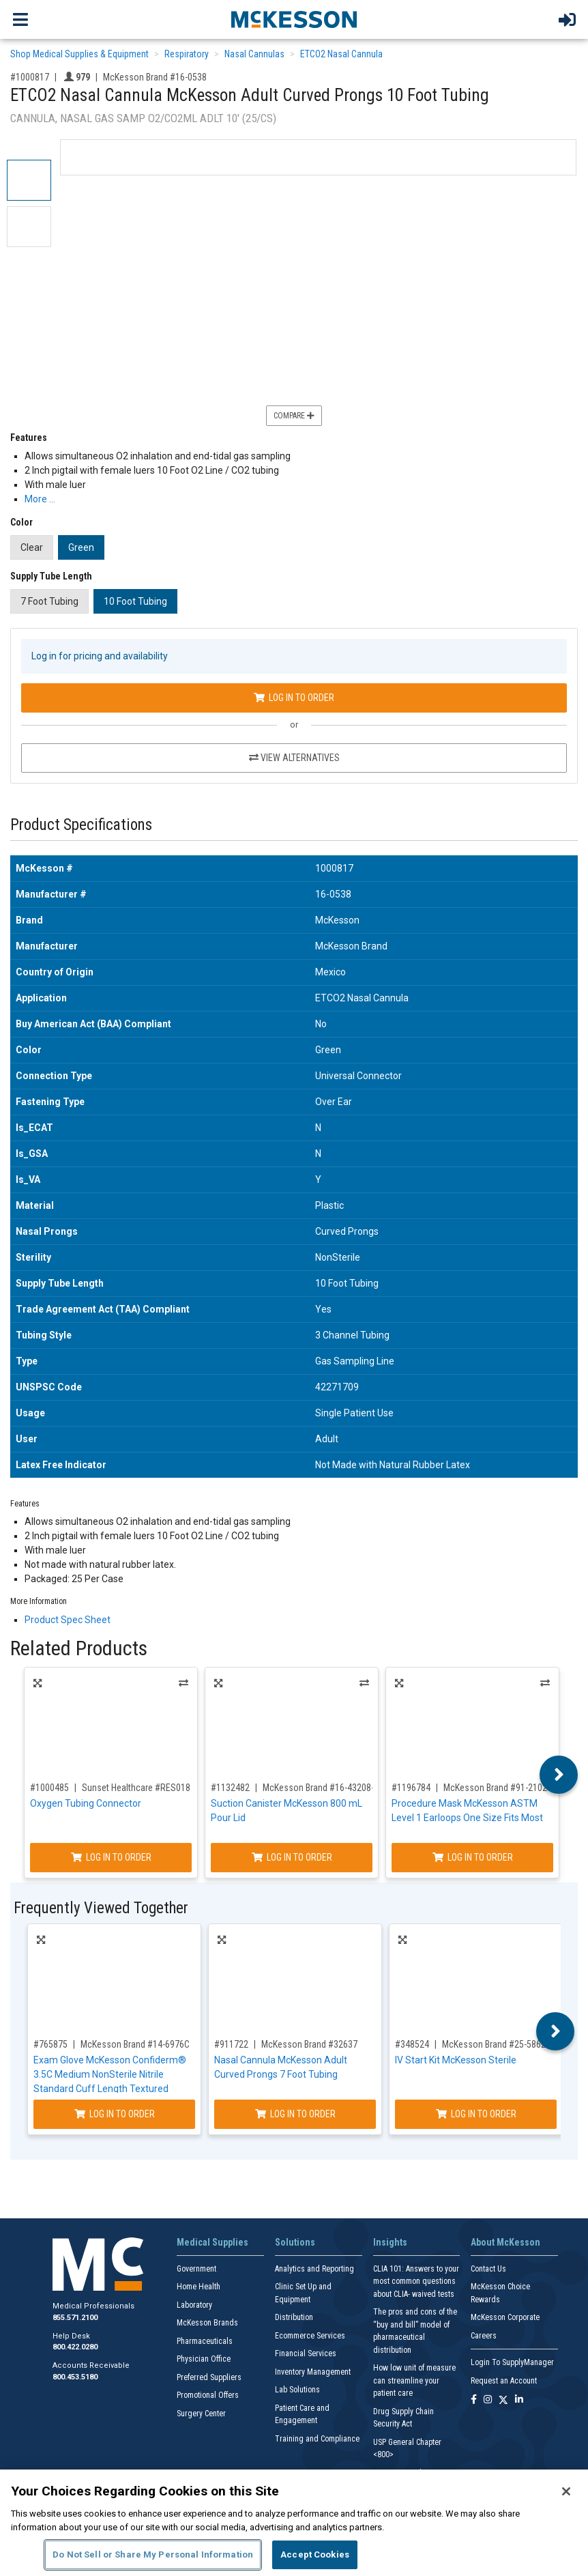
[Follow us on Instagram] (488, 2400)
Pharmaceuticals (205, 2341)
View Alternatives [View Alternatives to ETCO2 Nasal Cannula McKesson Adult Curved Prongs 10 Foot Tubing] (294, 757)
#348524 (412, 2044)
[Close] (566, 2491)
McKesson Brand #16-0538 (155, 77)
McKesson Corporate (505, 2317)
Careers (484, 2336)
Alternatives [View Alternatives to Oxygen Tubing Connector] (183, 1683)
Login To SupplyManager (512, 2362)
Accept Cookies (314, 2554)
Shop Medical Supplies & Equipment (79, 53)
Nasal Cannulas (254, 53)
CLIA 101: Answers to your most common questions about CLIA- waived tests (416, 2281)
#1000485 (49, 1787)
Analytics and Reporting (314, 2269)
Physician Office (204, 2359)
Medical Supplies (212, 2242)
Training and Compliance (317, 2439)
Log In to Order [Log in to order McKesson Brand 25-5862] (476, 2113)
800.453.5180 (75, 2377)
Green (81, 547)
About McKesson (505, 2242)
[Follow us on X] (503, 2400)
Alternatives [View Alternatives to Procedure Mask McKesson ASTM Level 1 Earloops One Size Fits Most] (545, 1683)
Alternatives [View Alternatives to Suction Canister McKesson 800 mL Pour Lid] (364, 1683)
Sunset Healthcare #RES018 (136, 1787)
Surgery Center (201, 2413)
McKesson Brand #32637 (309, 2044)
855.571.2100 (75, 2317)
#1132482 (230, 1787)
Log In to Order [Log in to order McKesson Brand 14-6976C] (114, 2113)
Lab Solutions (297, 2389)
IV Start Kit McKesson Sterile (455, 2060)
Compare (294, 415)
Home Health (198, 2286)
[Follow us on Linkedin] (519, 2400)
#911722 (231, 2044)
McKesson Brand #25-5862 (494, 2044)
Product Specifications (81, 824)
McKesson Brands (207, 2323)
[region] (294, 2523)
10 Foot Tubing (135, 601)
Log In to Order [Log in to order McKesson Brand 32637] (295, 2113)
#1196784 (411, 1787)
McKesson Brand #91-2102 (495, 1787)
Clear (31, 547)
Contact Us (488, 2269)
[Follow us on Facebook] (474, 2400)
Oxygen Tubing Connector (85, 1803)
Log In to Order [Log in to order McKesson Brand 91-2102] (472, 1857)
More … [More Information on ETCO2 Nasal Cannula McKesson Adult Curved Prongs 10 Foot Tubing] (40, 498)
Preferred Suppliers (209, 2377)
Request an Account (504, 2381)
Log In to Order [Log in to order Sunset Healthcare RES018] (111, 1857)
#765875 (50, 2044)
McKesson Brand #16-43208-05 (323, 1787)
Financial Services (305, 2353)
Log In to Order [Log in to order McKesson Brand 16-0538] (294, 697)
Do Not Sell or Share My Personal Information (153, 2554)
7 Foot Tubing (49, 601)
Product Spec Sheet (68, 1619)
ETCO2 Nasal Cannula (341, 53)
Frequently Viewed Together (101, 1908)
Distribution (294, 2317)
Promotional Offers (208, 2395)
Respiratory (186, 53)
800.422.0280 (75, 2347)
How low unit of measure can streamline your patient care (414, 2380)
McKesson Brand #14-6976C (135, 2044)
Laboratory (194, 2305)
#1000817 (29, 77)
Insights (390, 2242)
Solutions (295, 2242)
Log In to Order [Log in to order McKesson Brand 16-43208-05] (292, 1857)
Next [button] (559, 1774)
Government (196, 2269)
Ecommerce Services (310, 2336)
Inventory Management (313, 2372)
